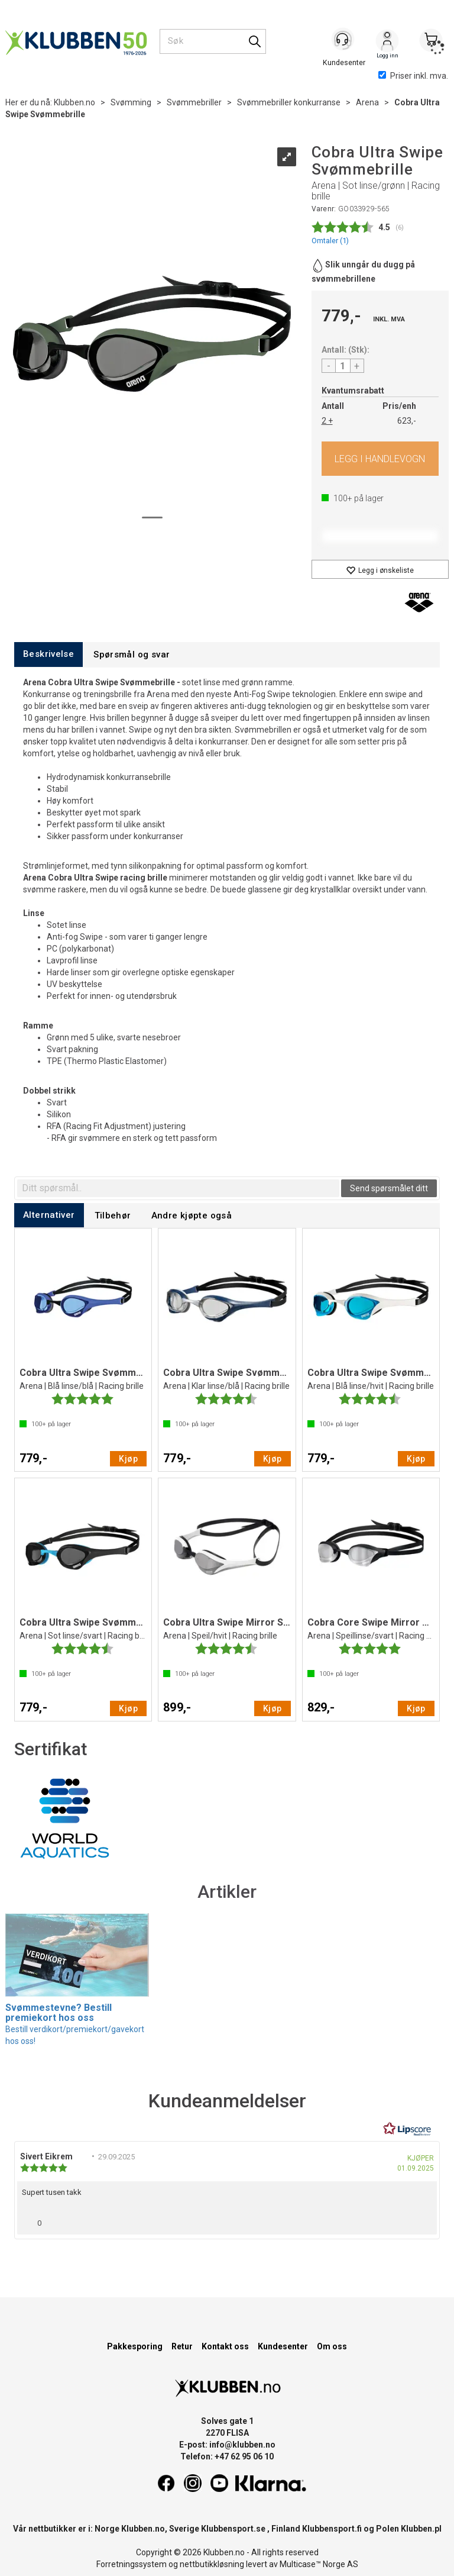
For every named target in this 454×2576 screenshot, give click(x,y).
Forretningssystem (131, 2564)
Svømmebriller (194, 102)
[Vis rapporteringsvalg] (423, 2220)
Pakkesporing (135, 2346)
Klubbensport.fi (332, 2528)
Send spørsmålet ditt (389, 1188)
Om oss (332, 2346)
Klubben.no (74, 102)
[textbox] (178, 1188)
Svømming (131, 102)
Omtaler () (330, 240)
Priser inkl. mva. (413, 75)
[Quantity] (343, 366)
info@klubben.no (242, 2444)
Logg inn (387, 42)
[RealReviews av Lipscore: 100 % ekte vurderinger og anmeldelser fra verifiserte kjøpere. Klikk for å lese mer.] (407, 2129)
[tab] (48, 654)
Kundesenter (283, 2346)
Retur (182, 2346)
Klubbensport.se (233, 2528)
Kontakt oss (225, 2346)
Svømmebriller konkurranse (288, 102)
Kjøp (380, 458)
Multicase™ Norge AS (319, 2564)
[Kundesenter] (343, 41)
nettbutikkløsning (212, 2564)
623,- (406, 420)
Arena (367, 102)
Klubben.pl (421, 2528)
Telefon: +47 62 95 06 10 (227, 2456)
